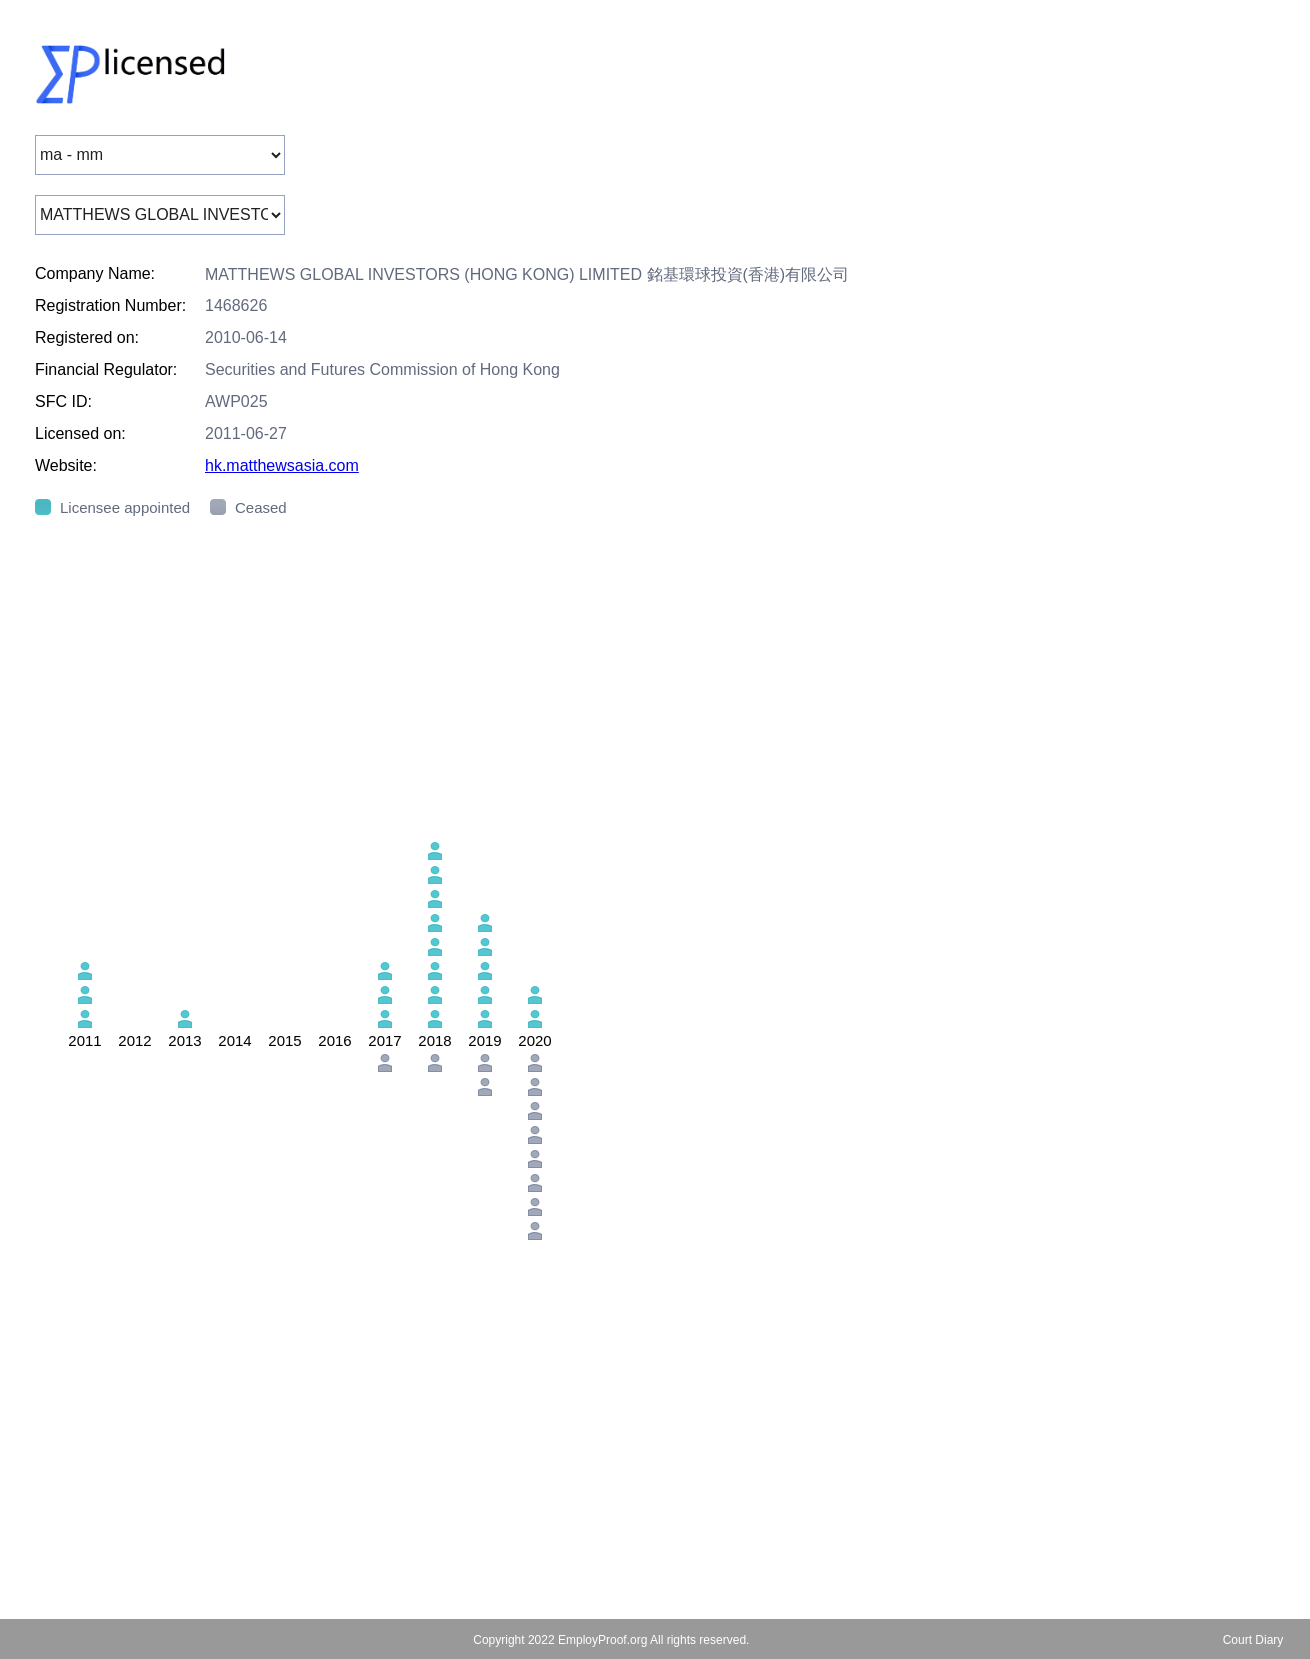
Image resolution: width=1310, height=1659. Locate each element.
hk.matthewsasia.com (282, 465)
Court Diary (1253, 1640)
